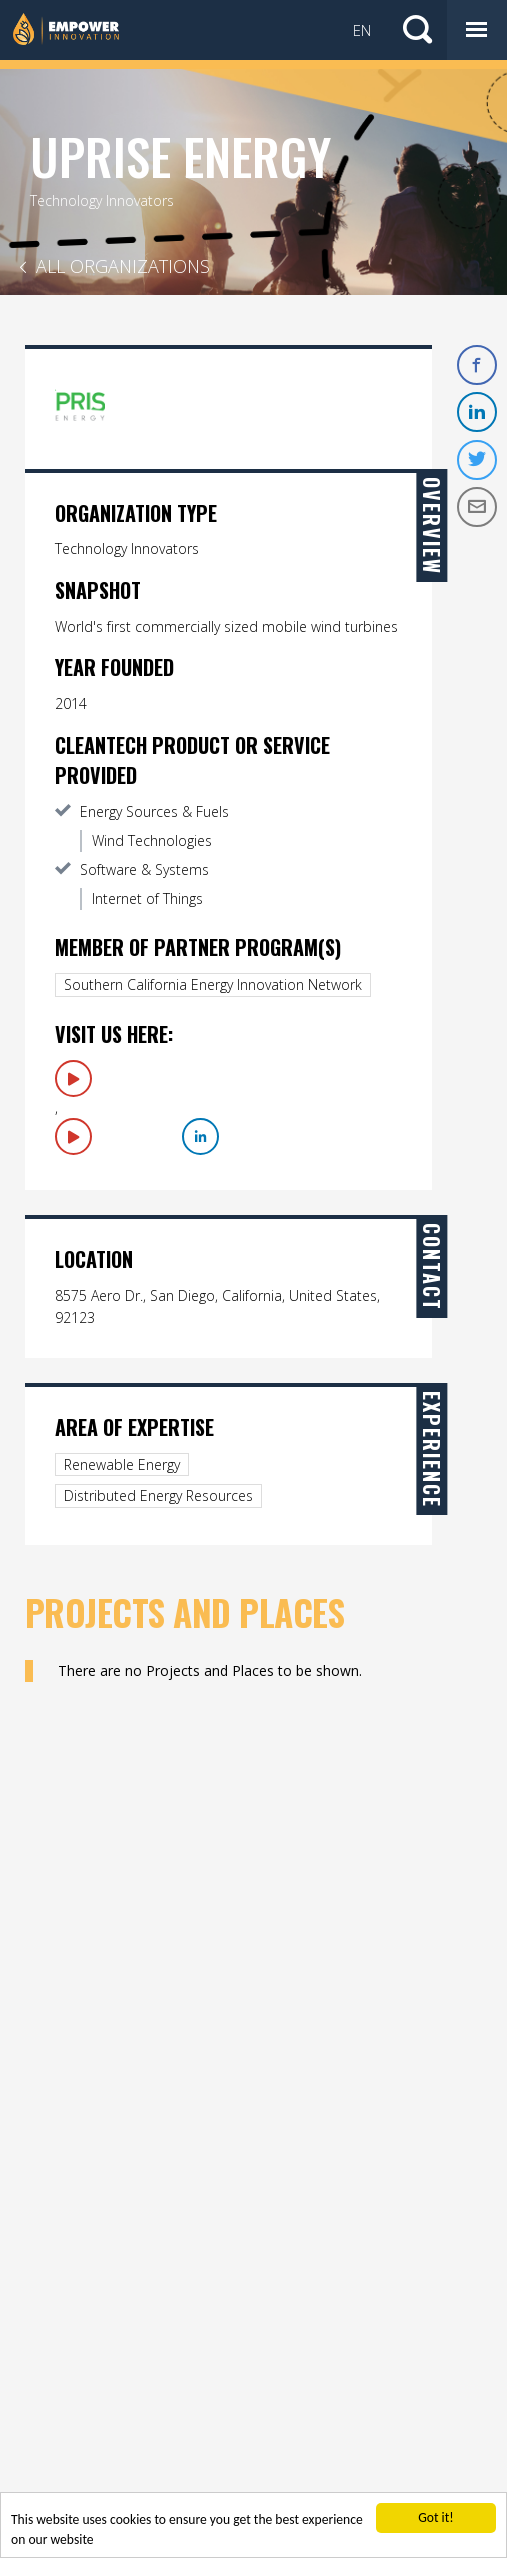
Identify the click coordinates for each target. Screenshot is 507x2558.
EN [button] (362, 30)
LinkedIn (200, 1136)
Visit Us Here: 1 (73, 1078)
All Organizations (123, 266)
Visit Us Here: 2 (73, 1136)
